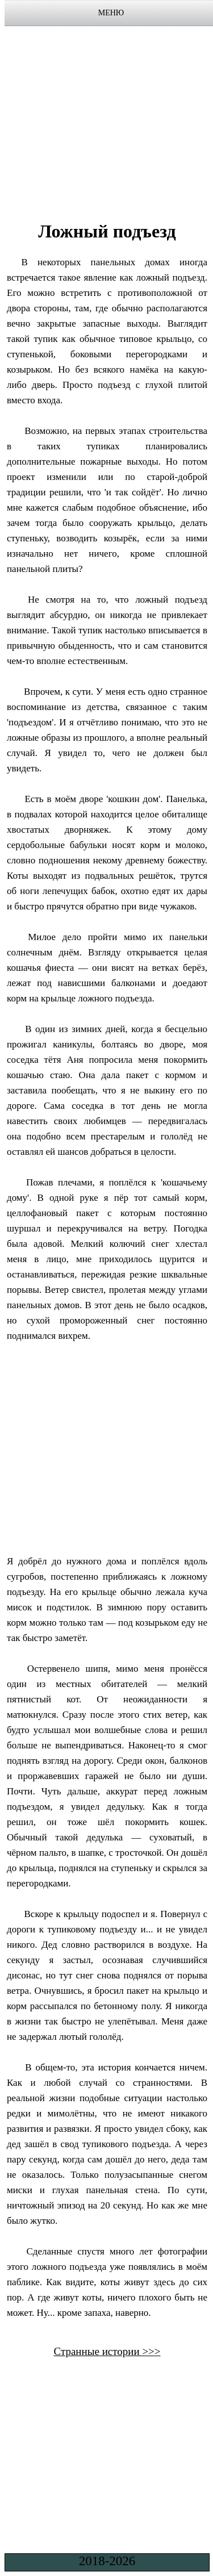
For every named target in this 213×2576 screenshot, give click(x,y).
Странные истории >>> (106, 2351)
